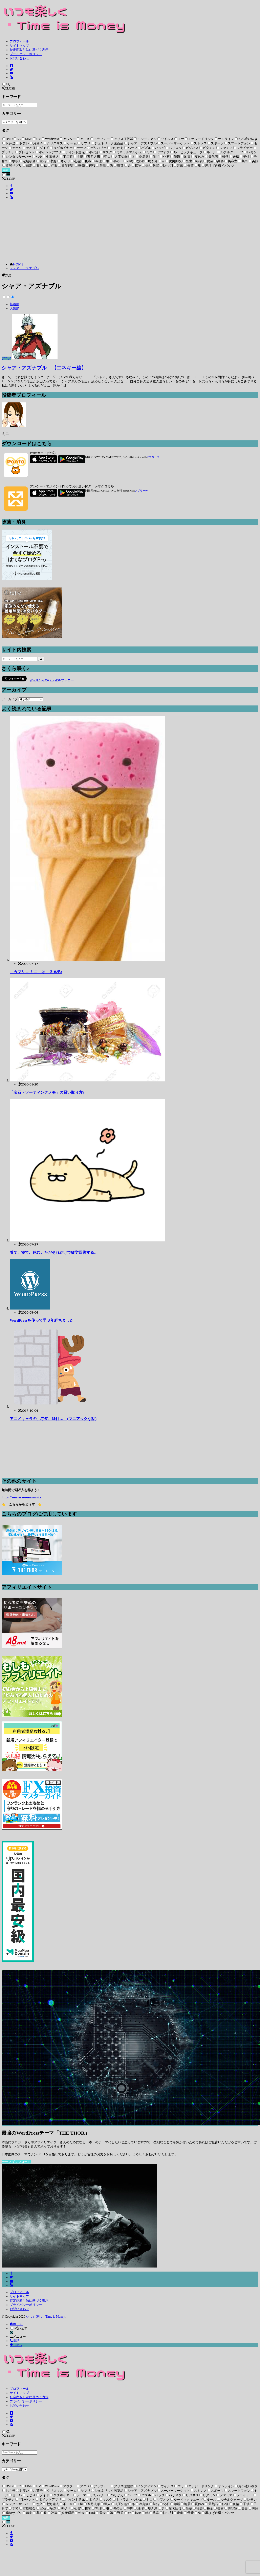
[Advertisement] (130, 230)
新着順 (14, 304)
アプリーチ (153, 457)
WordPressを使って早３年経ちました (41, 1320)
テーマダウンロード (16, 2161)
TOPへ (16, 2345)
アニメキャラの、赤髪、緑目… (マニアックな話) (53, 1419)
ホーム (16, 2324)
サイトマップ (19, 45)
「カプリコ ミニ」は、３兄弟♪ (36, 972)
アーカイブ (10, 699)
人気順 (14, 308)
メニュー (18, 2336)
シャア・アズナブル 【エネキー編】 (44, 368)
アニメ (6, 358)
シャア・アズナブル (24, 268)
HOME (18, 264)
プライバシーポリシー (26, 54)
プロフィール (19, 41)
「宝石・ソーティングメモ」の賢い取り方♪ (47, 1092)
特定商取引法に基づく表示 (29, 50)
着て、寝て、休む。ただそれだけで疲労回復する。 (54, 1252)
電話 (14, 2340)
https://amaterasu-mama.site (21, 1497)
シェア (21, 2328)
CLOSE (8, 88)
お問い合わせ (19, 58)
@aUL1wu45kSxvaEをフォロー (52, 680)
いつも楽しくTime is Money (45, 2316)
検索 (5, 170)
